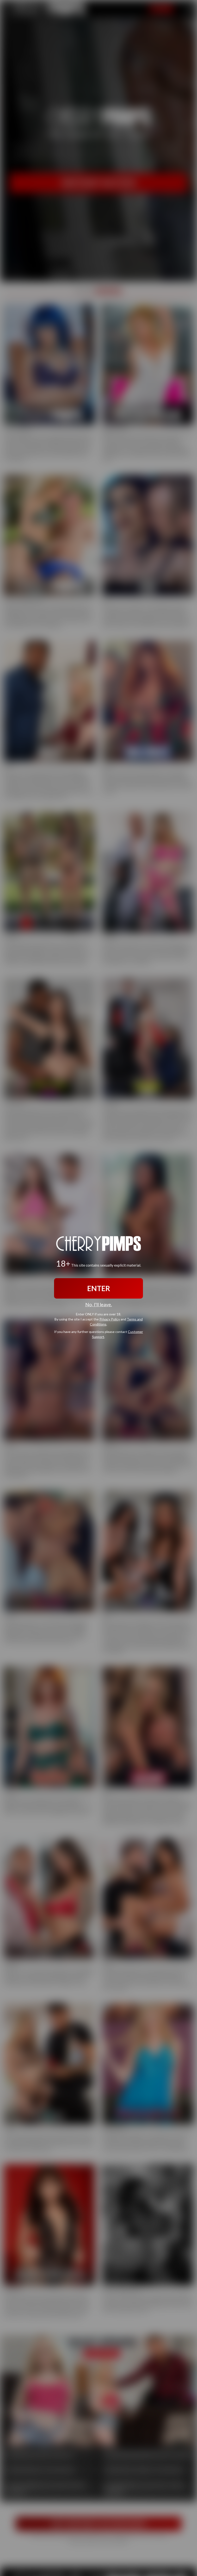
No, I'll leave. (98, 1304)
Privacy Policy (109, 1319)
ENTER (98, 1288)
